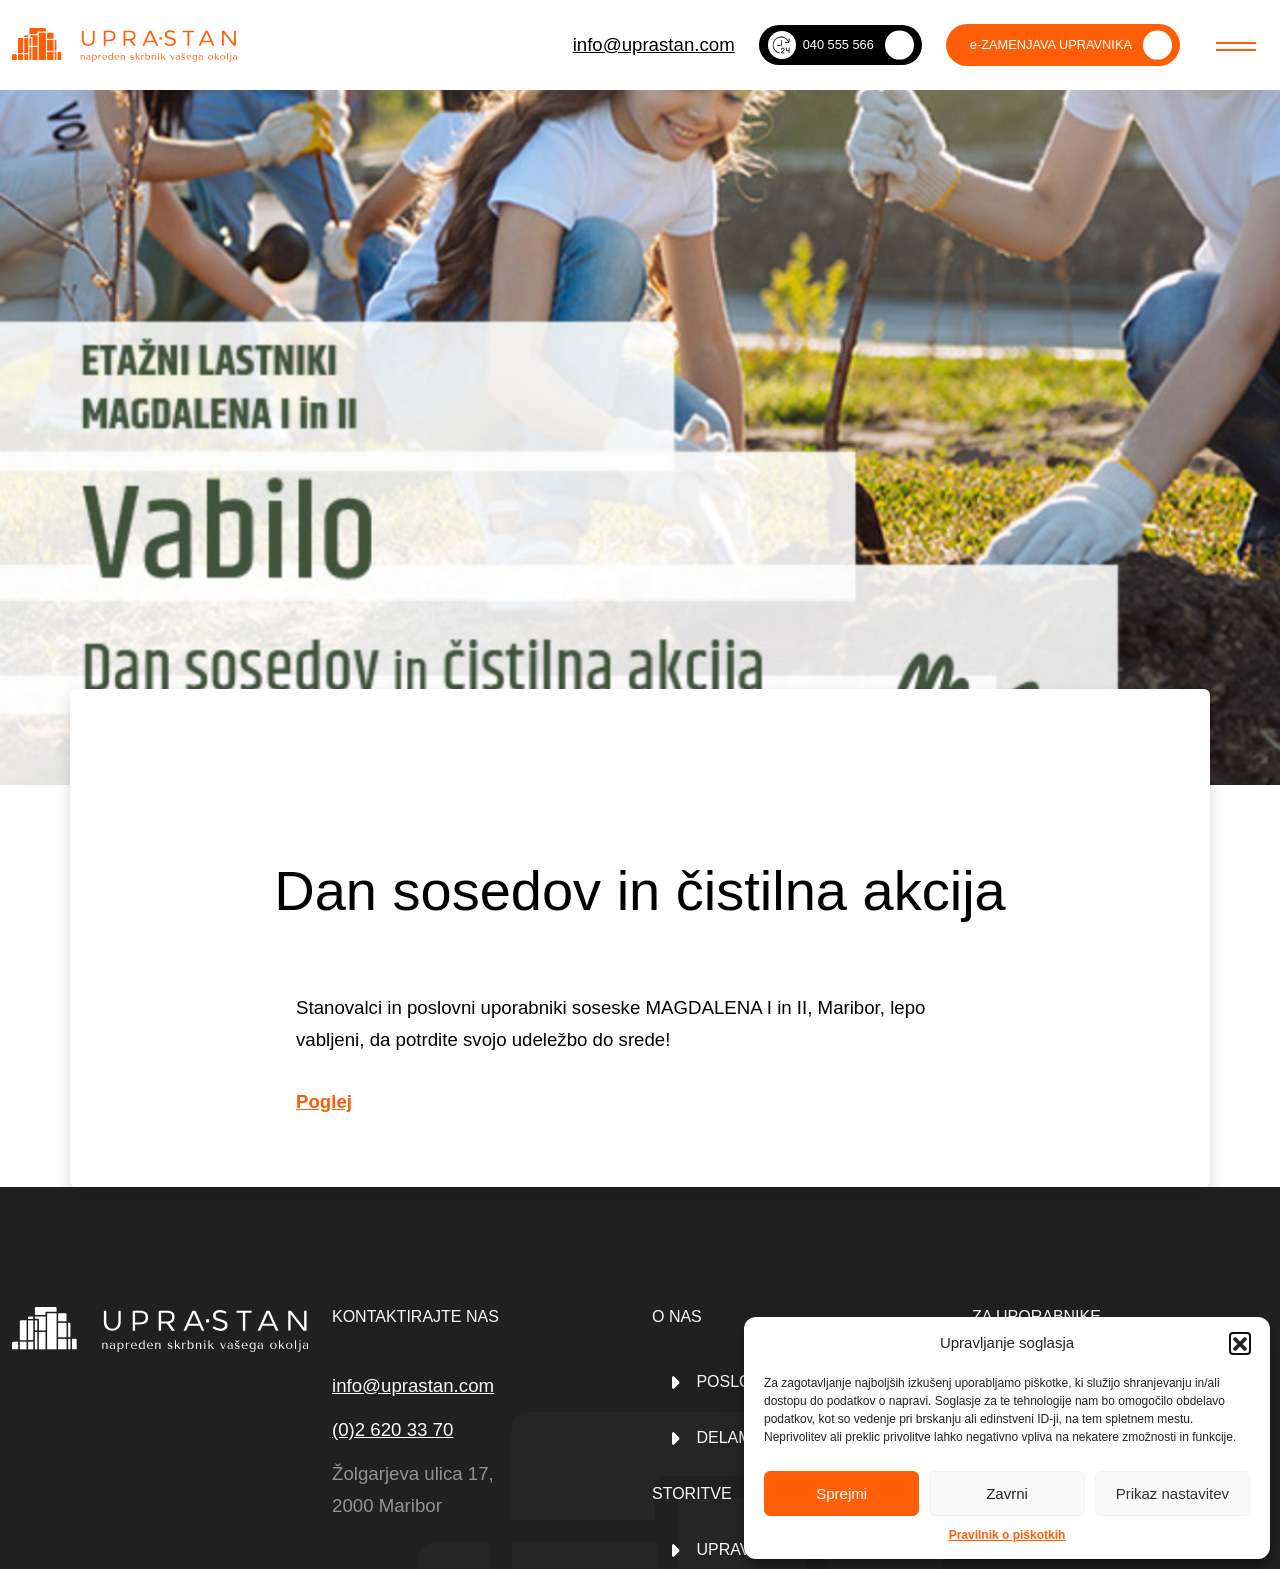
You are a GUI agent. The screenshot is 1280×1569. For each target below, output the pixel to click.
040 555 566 (821, 45)
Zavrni (1007, 1493)
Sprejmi (841, 1493)
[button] (1240, 1343)
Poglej (324, 1101)
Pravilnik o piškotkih (1007, 1535)
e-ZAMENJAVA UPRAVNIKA (1051, 44)
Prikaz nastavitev (1172, 1493)
